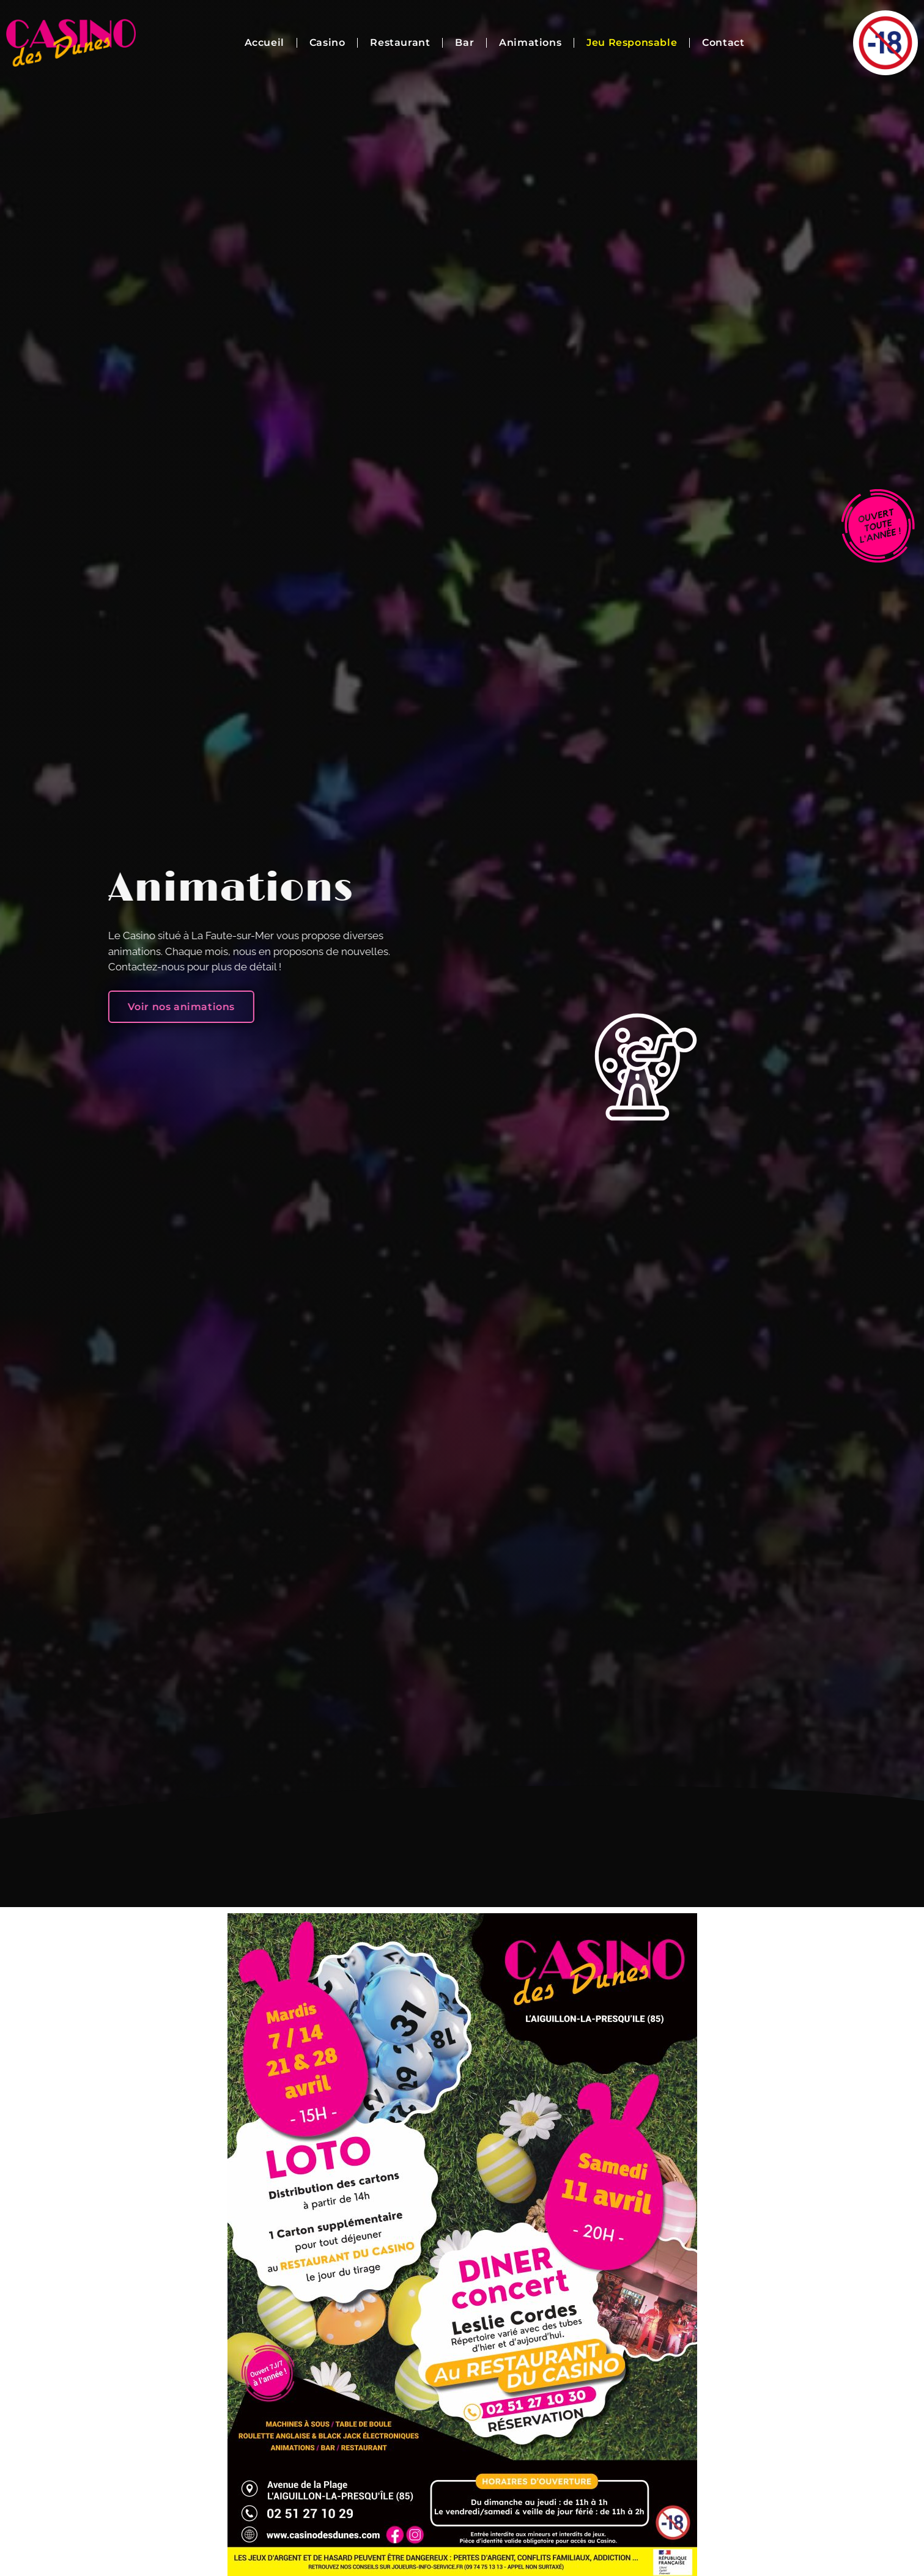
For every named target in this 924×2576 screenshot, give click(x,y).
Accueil (264, 42)
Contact (723, 42)
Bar (464, 42)
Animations (530, 42)
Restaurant (400, 42)
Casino (327, 42)
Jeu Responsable (631, 42)
